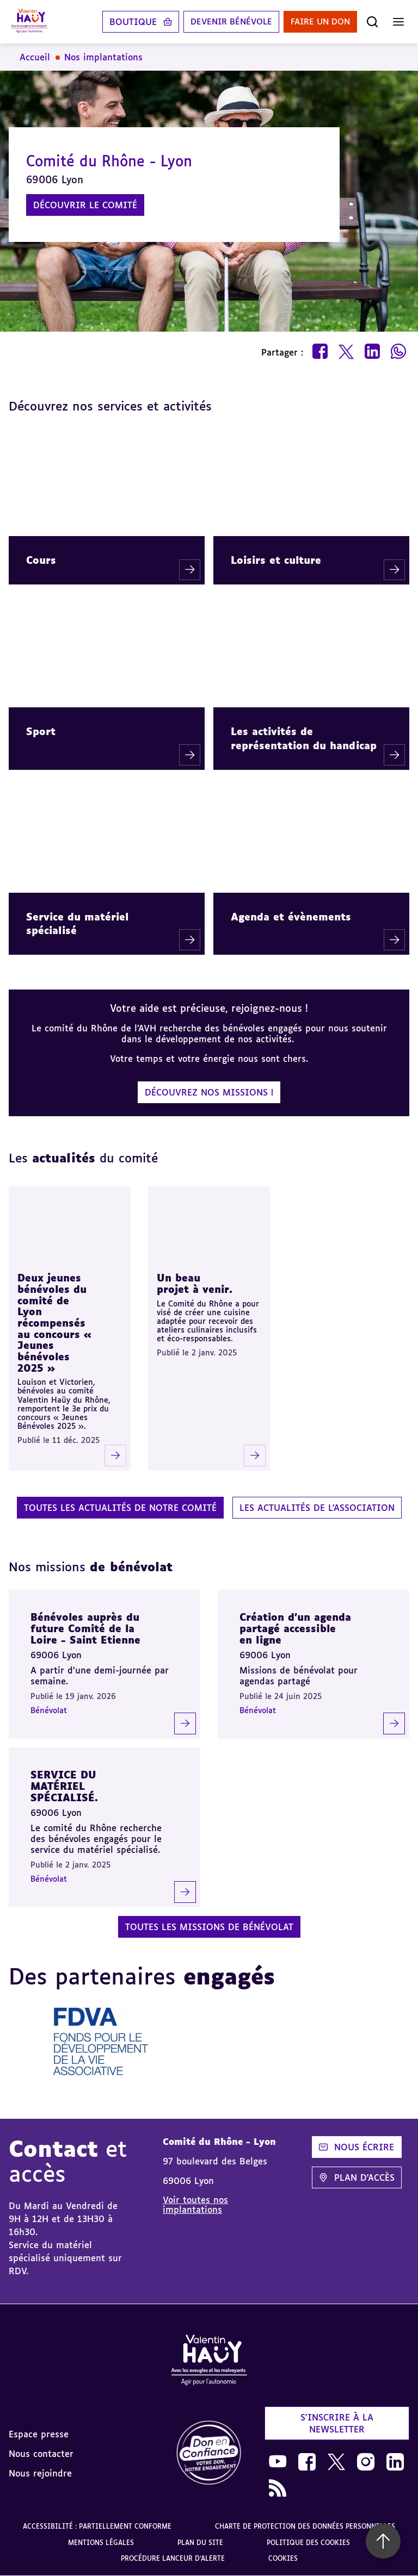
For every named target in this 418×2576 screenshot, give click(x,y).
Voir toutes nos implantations (195, 2204)
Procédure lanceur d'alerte (173, 2558)
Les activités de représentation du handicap (304, 738)
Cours (41, 560)
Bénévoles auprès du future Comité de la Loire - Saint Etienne (85, 1628)
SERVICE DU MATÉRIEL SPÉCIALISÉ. (64, 1786)
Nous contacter (41, 2453)
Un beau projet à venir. (194, 1283)
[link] (209, 2453)
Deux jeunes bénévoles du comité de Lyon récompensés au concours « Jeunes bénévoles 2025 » (54, 1323)
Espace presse (39, 2434)
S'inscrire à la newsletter (336, 2423)
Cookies (283, 2558)
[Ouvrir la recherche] (372, 22)
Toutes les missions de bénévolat (209, 1926)
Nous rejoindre (40, 2473)
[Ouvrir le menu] (398, 22)
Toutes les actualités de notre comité (120, 1507)
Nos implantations (103, 57)
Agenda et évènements (291, 917)
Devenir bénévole (222, 21)
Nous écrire (356, 2147)
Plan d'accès (357, 2177)
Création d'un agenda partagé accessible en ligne (295, 1628)
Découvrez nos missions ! (209, 1092)
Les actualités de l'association (317, 1507)
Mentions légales (101, 2542)
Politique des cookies (308, 2542)
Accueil (35, 57)
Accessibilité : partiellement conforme (97, 2526)
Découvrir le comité (85, 205)
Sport (41, 731)
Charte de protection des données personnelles (305, 2526)
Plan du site (200, 2542)
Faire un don (317, 21)
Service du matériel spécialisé (77, 923)
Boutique (121, 21)
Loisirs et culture (276, 560)
